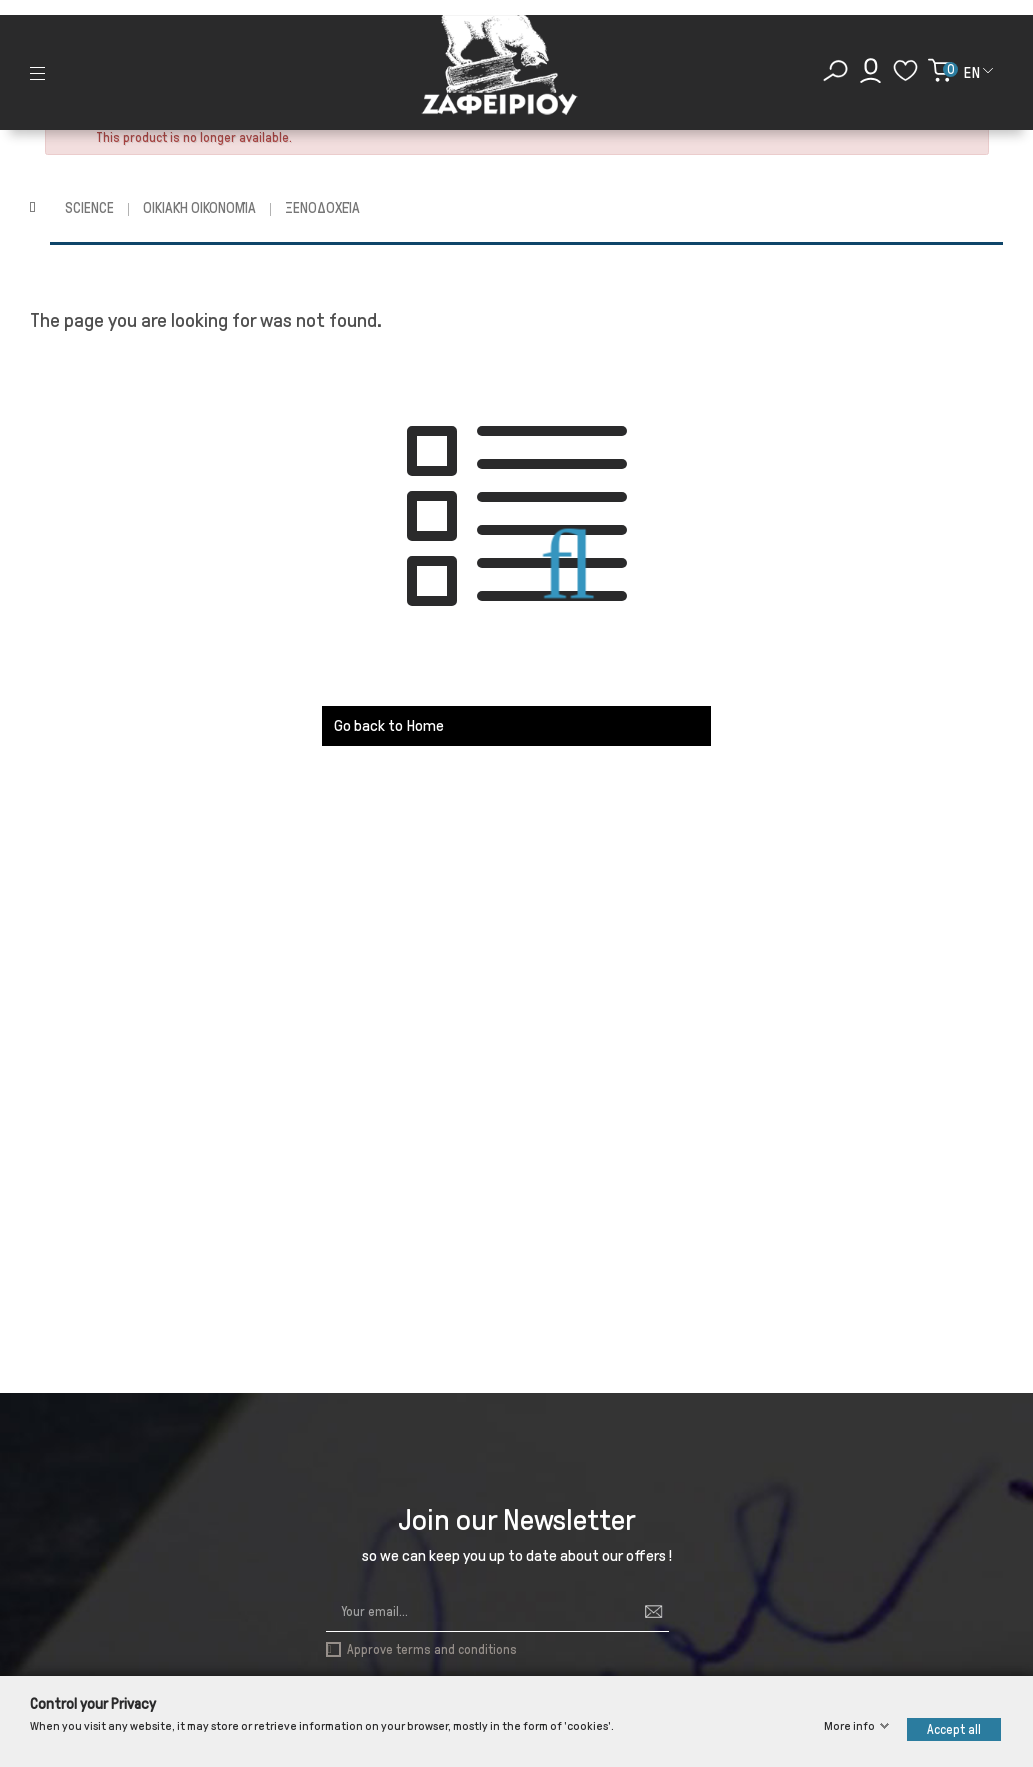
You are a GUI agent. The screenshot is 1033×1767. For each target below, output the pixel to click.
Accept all (954, 1729)
